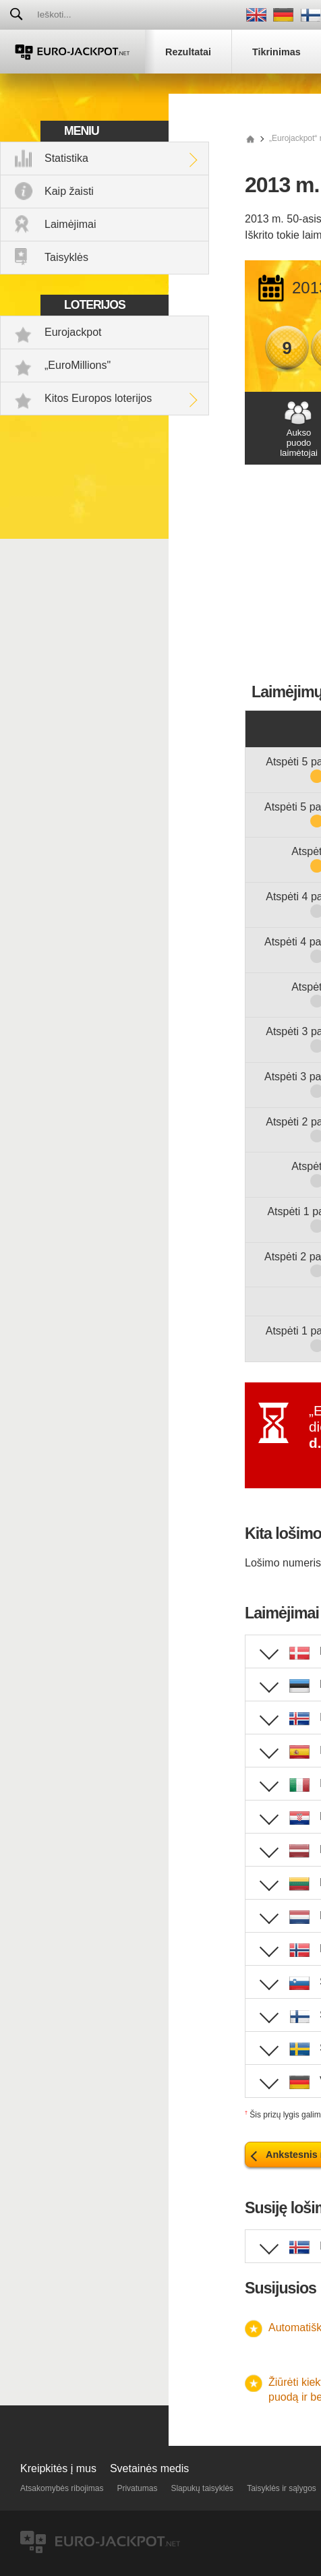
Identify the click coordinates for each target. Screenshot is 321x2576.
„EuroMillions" (78, 365)
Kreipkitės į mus (58, 2468)
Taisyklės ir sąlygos (281, 2488)
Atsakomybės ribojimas (61, 2488)
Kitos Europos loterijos (98, 398)
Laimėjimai (70, 224)
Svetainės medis (149, 2468)
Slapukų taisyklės (202, 2488)
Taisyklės (66, 257)
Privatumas (137, 2488)
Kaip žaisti (69, 191)
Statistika (66, 158)
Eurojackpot (73, 332)
